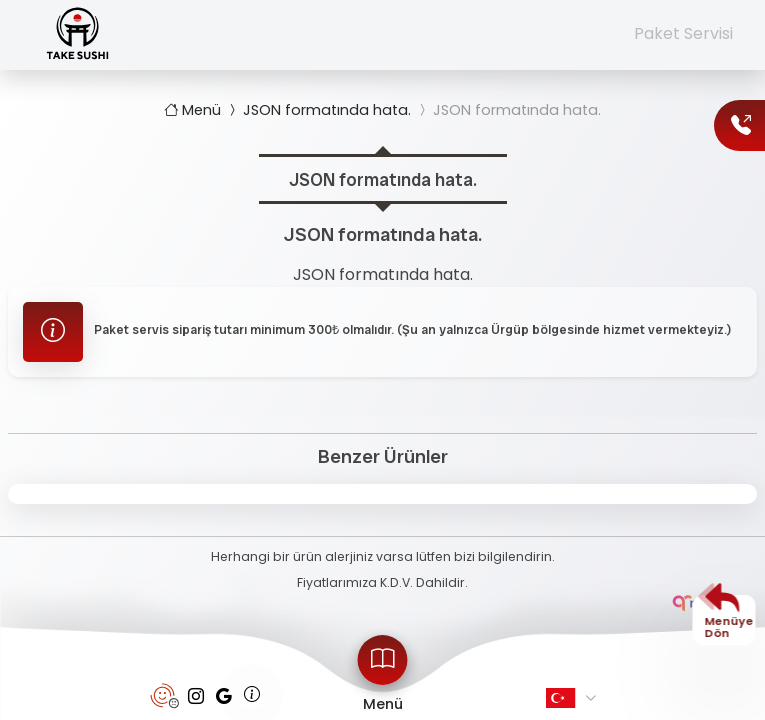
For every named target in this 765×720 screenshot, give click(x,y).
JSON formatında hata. (318, 110)
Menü (194, 110)
